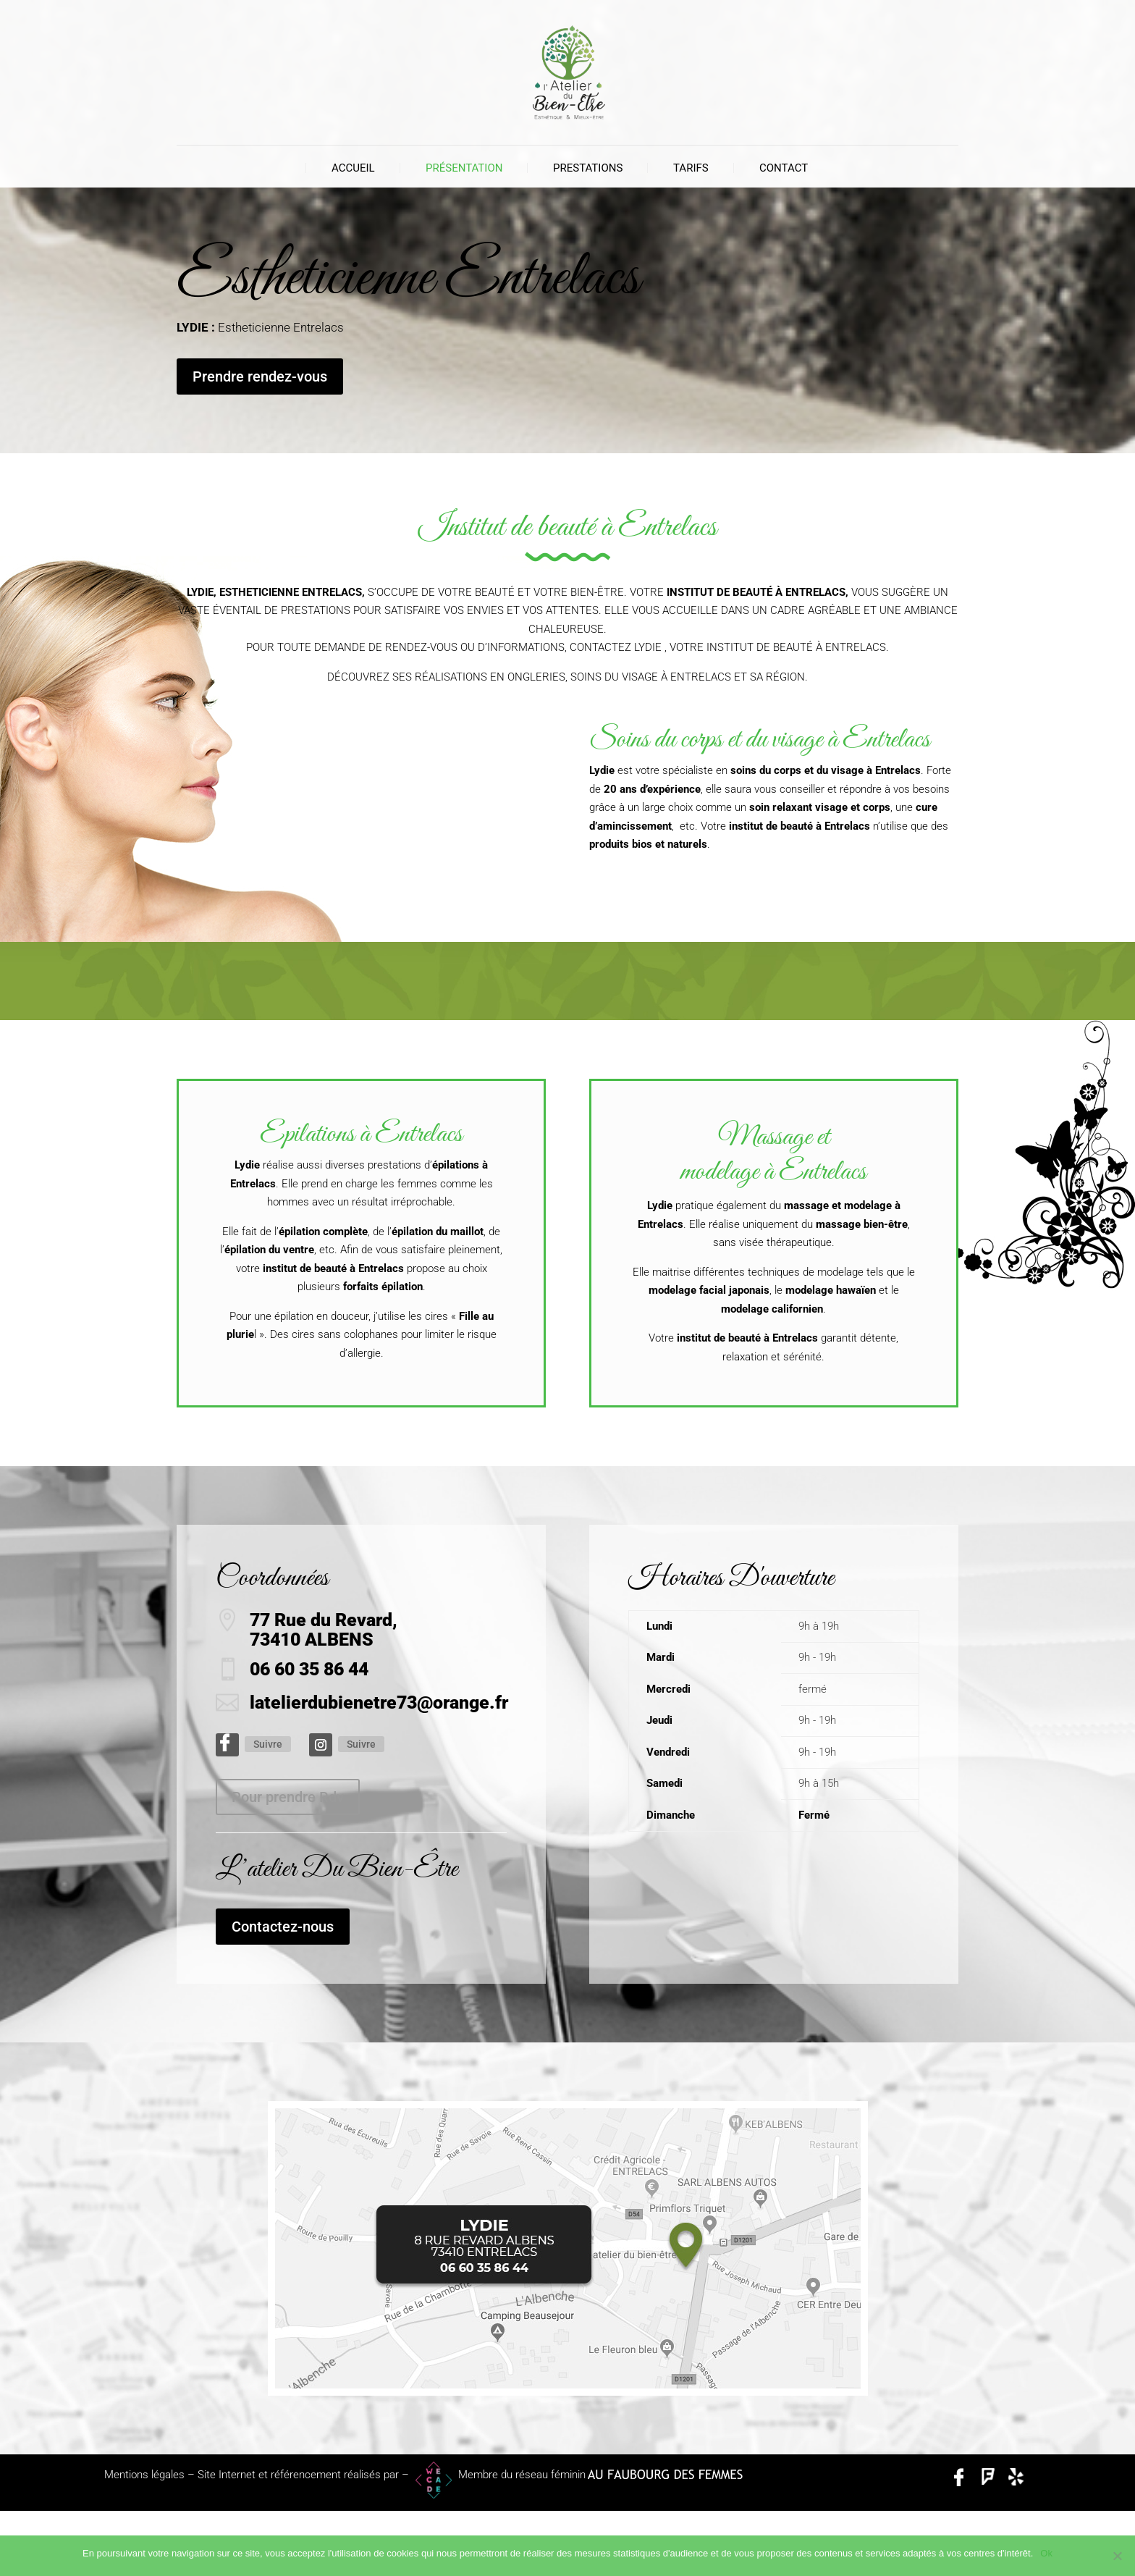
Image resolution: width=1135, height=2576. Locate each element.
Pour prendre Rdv (288, 1797)
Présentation (464, 168)
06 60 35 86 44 (309, 1669)
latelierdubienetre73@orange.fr (379, 1702)
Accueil (353, 168)
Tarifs (691, 168)
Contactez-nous (283, 1926)
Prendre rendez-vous (260, 376)
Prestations (588, 168)
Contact (783, 168)
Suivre (267, 1744)
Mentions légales (144, 2474)
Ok (1046, 2553)
